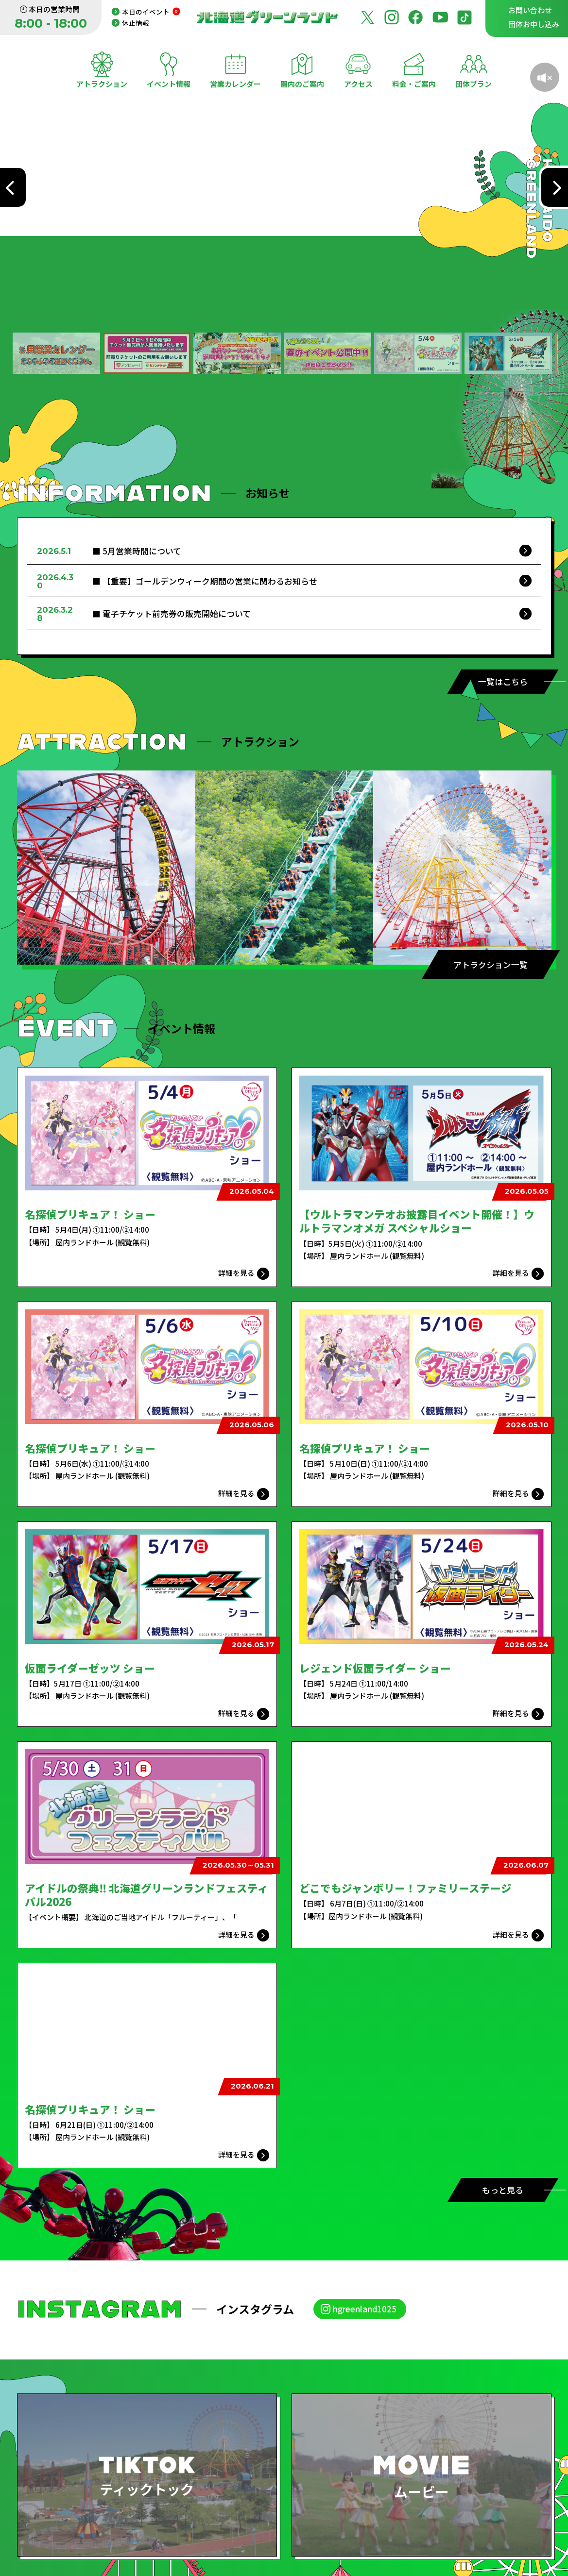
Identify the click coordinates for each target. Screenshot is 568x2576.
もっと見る (502, 2190)
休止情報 (135, 23)
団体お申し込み (533, 24)
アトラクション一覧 (490, 964)
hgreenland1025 (364, 2309)
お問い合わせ (530, 10)
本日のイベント (151, 12)
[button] (56, 353)
